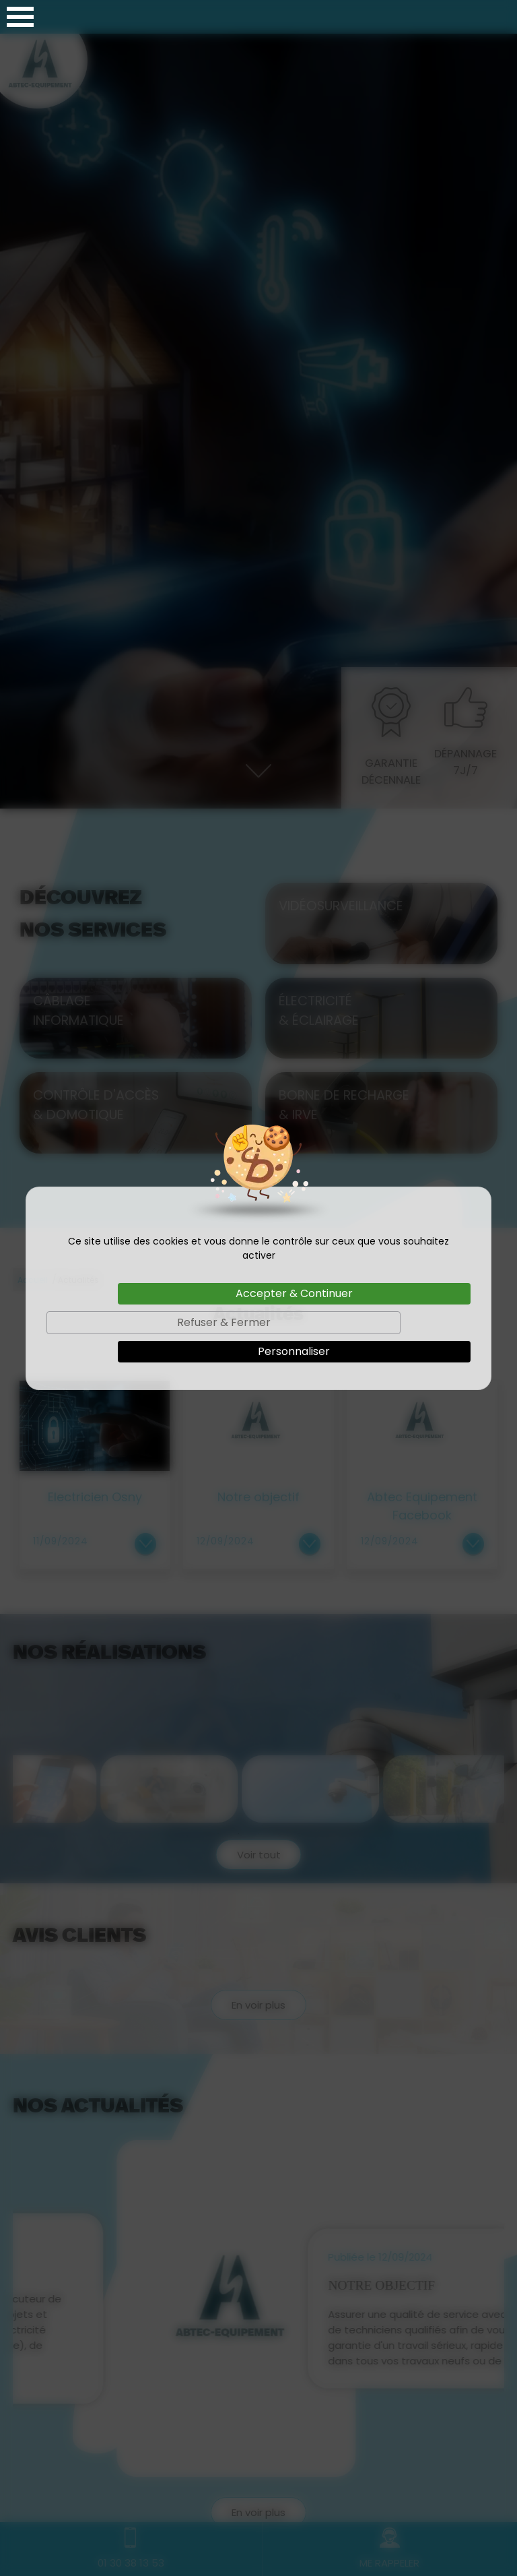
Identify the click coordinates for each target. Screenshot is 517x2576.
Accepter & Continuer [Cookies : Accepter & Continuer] (294, 1293)
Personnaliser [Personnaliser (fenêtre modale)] (294, 1351)
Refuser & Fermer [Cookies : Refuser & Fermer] (224, 1322)
